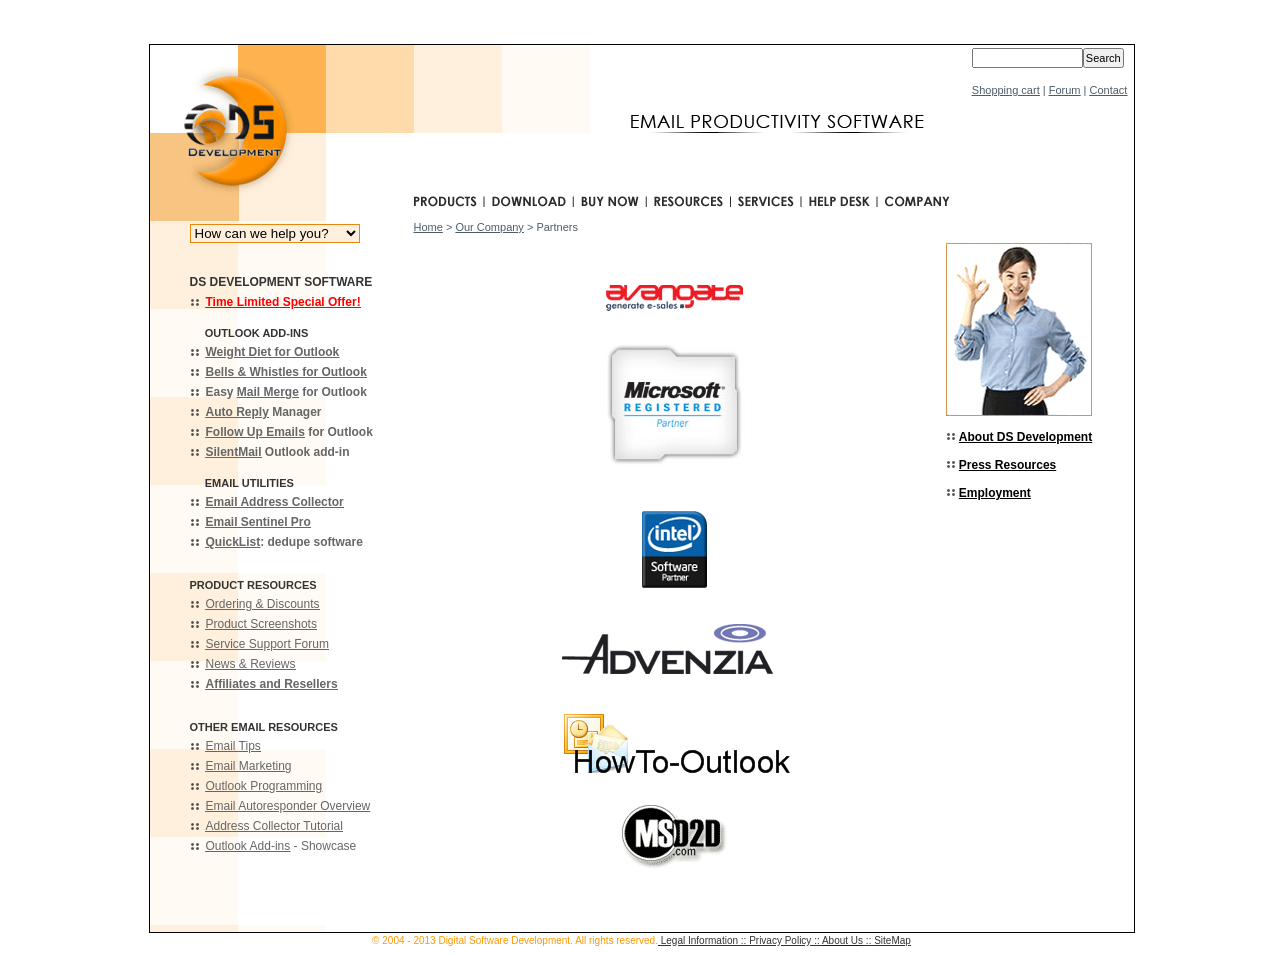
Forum (1065, 90)
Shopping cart (1006, 90)
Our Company (489, 227)
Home (428, 227)
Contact (1108, 90)
